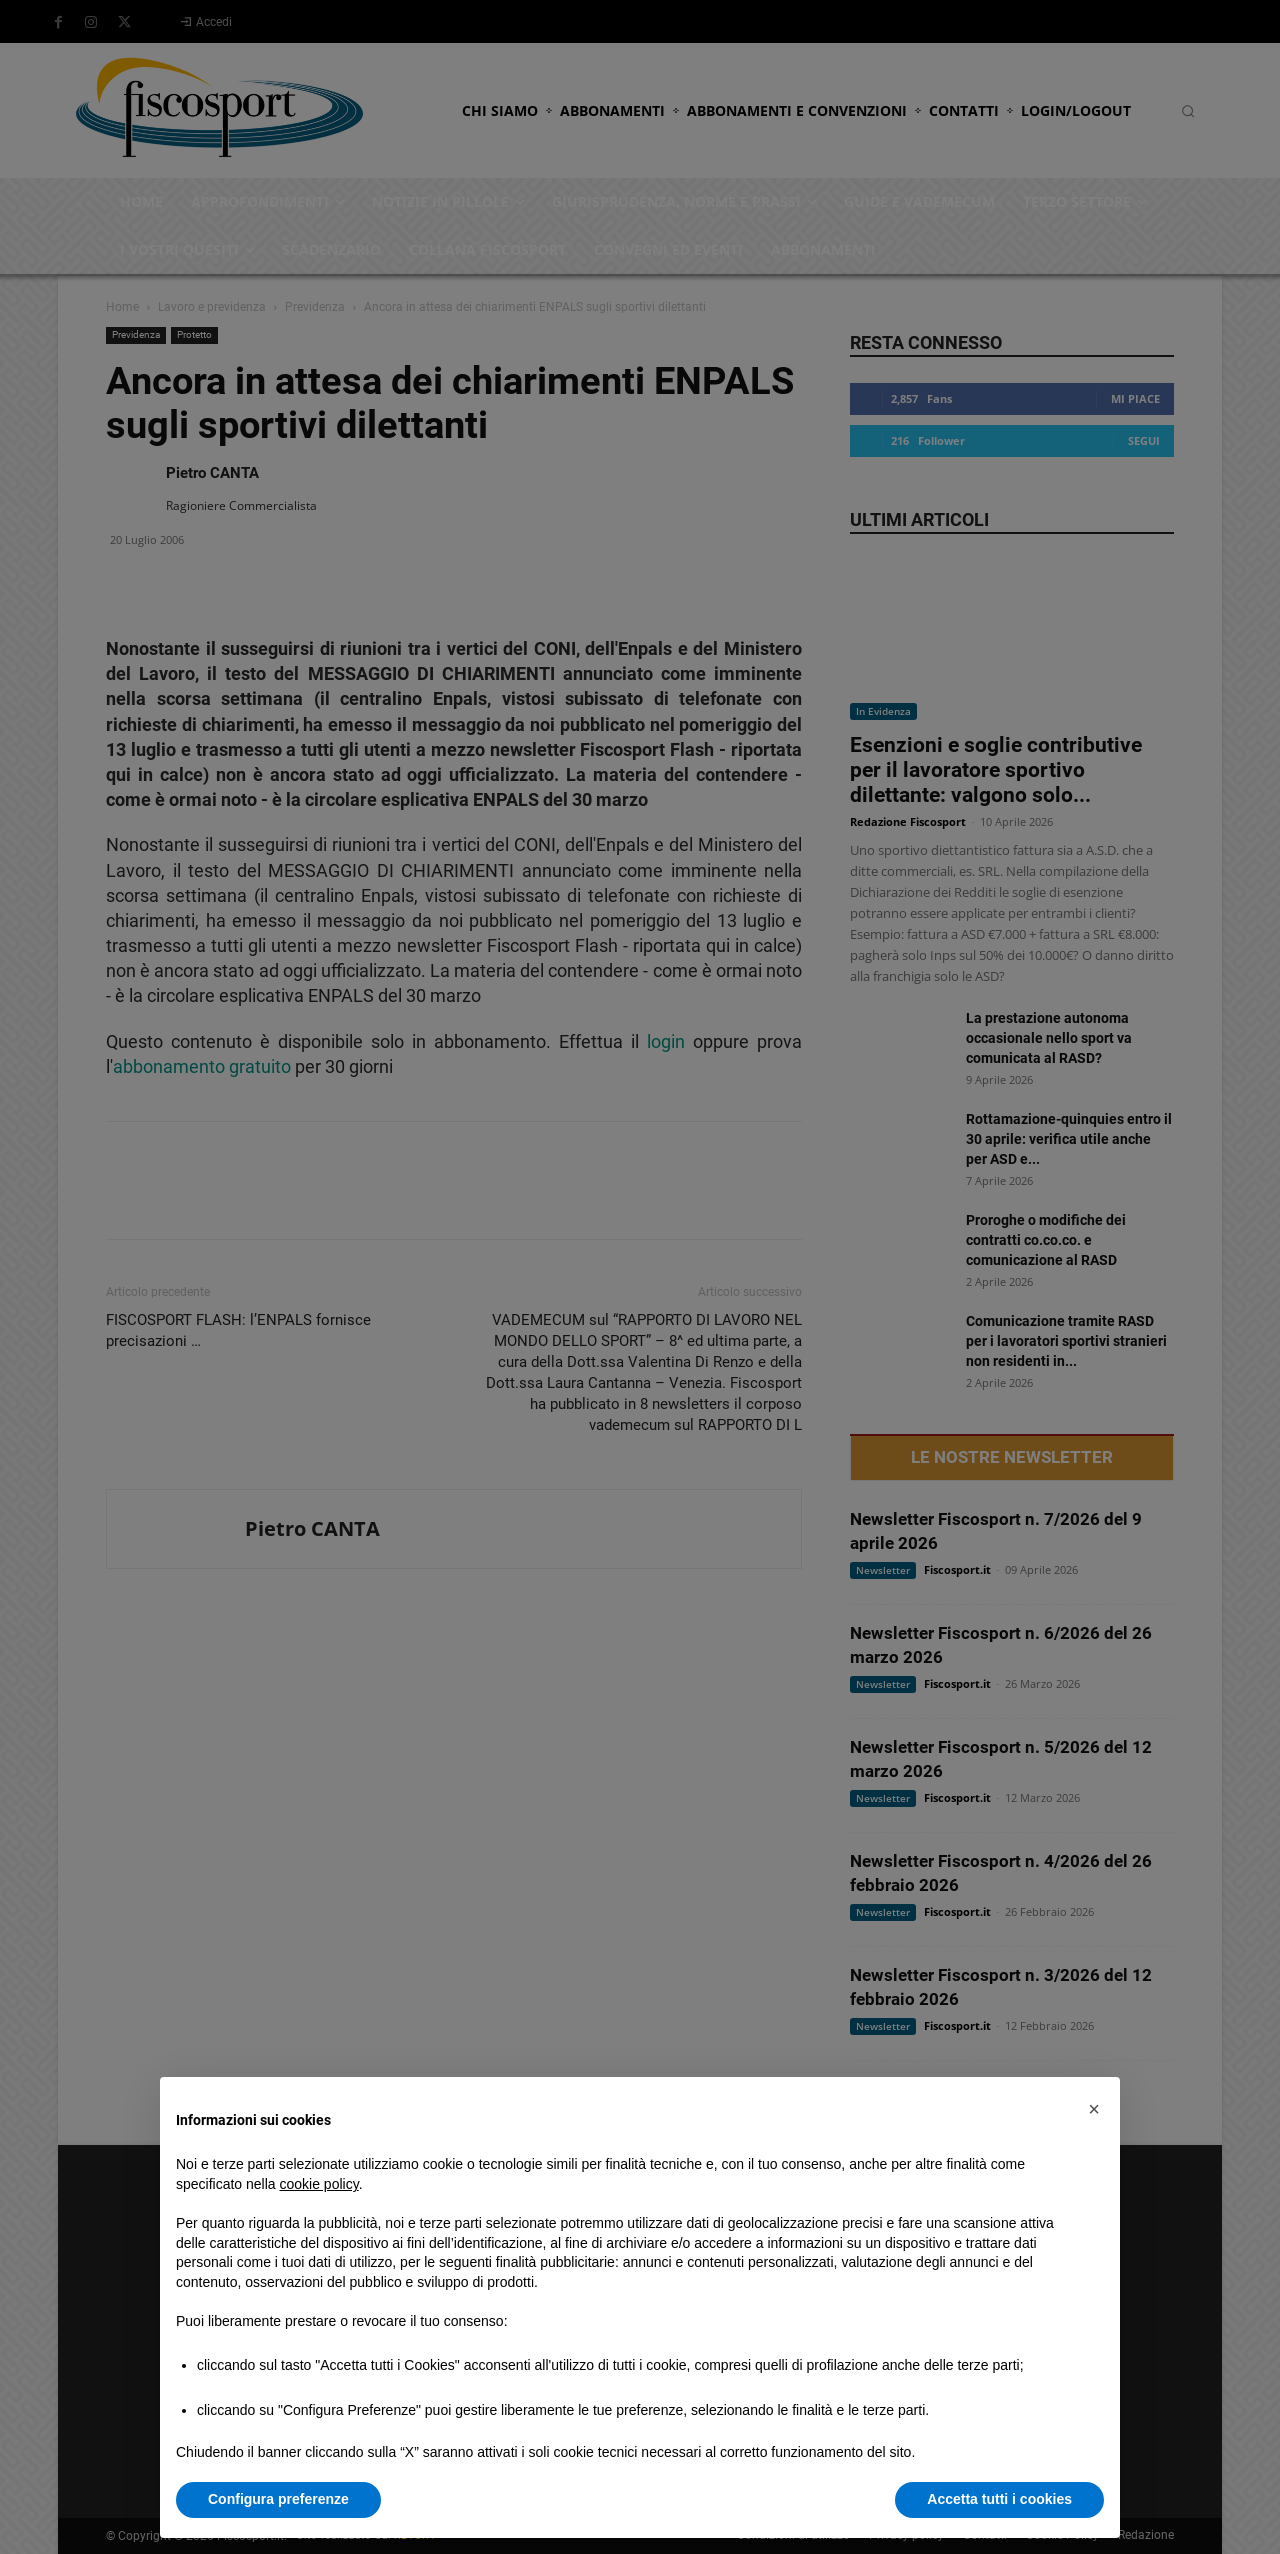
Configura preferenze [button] (278, 2499)
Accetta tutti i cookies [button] (999, 2499)
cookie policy (319, 2184)
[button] (1094, 2109)
